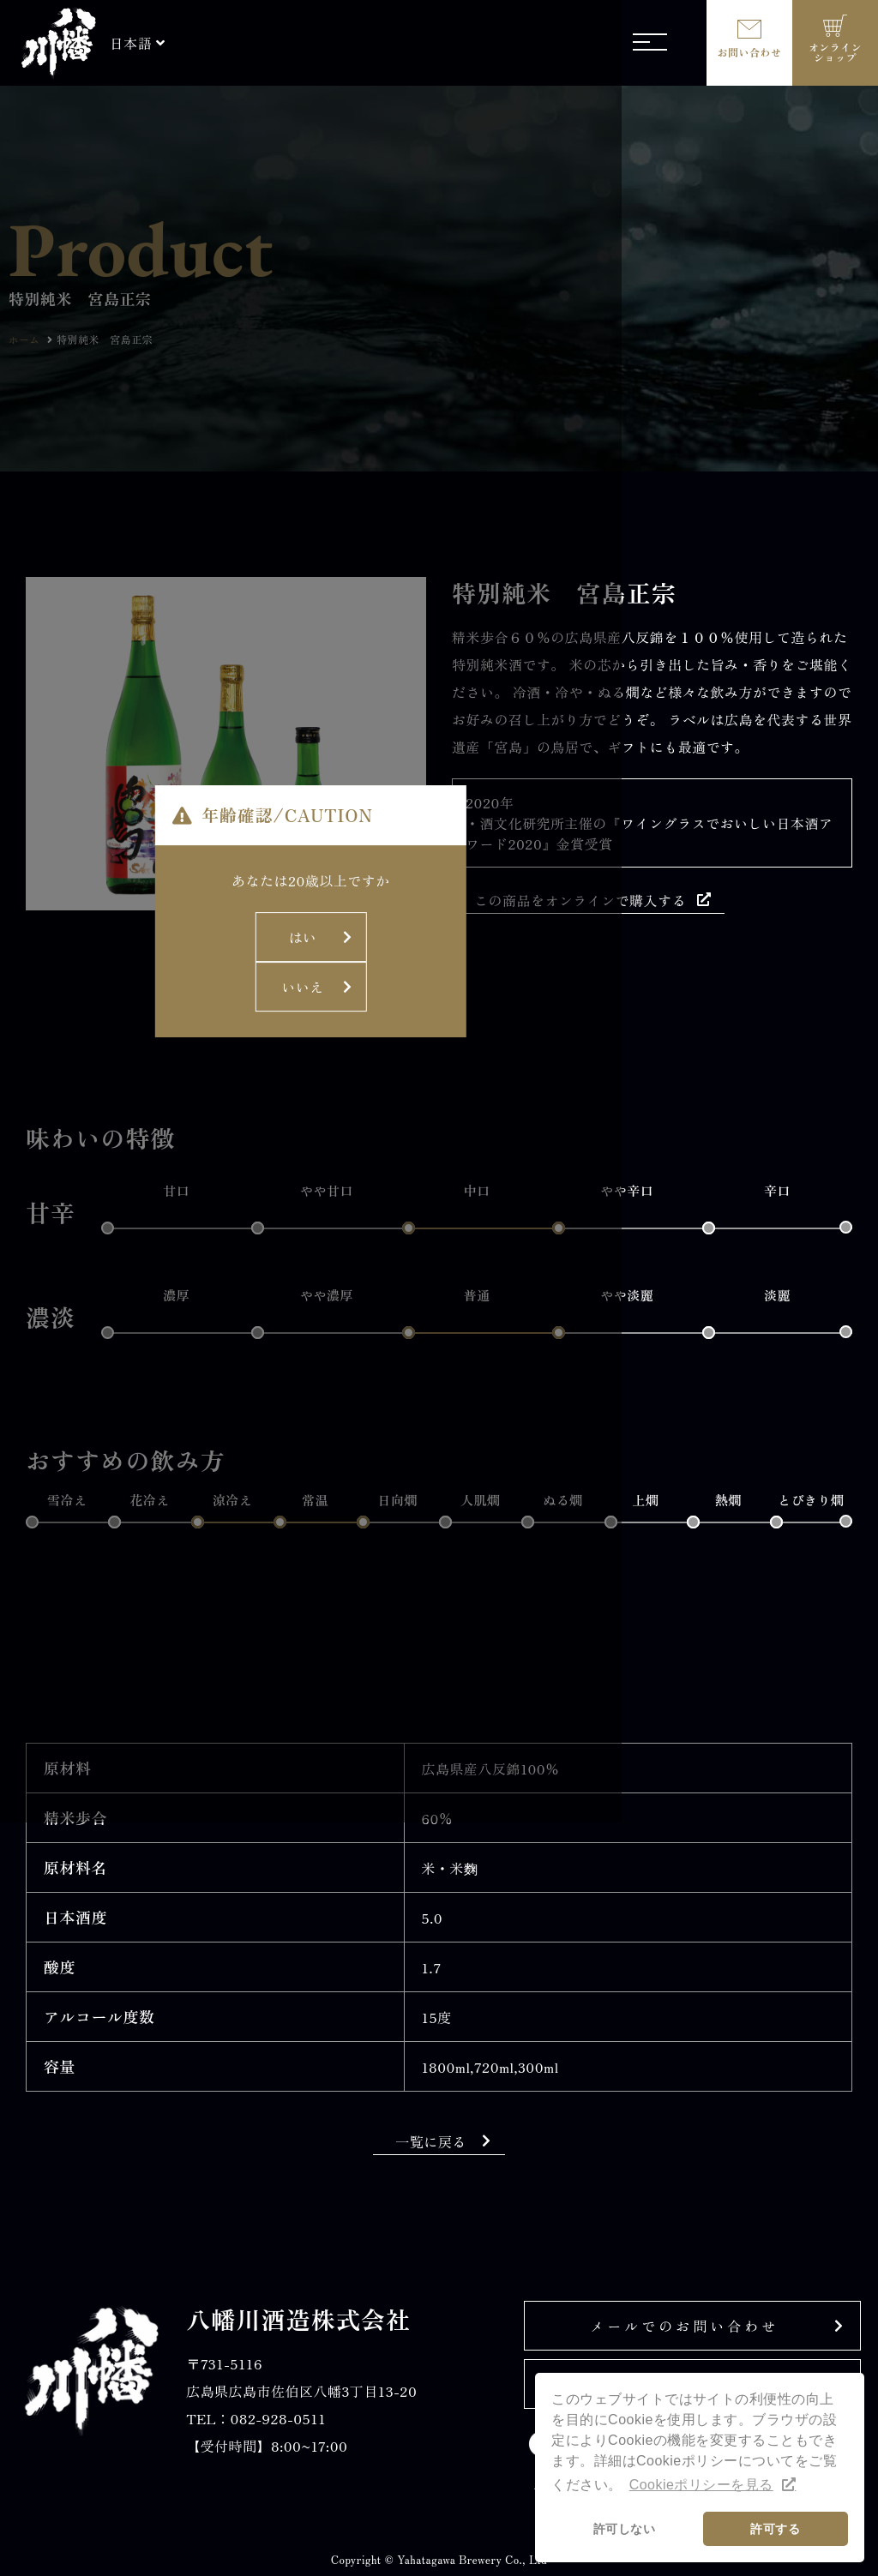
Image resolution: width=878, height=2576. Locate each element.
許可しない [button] (624, 2529)
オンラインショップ (835, 51)
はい (364, 1293)
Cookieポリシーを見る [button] (701, 2484)
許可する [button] (775, 2529)
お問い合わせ (750, 52)
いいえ (497, 1293)
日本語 (131, 43)
